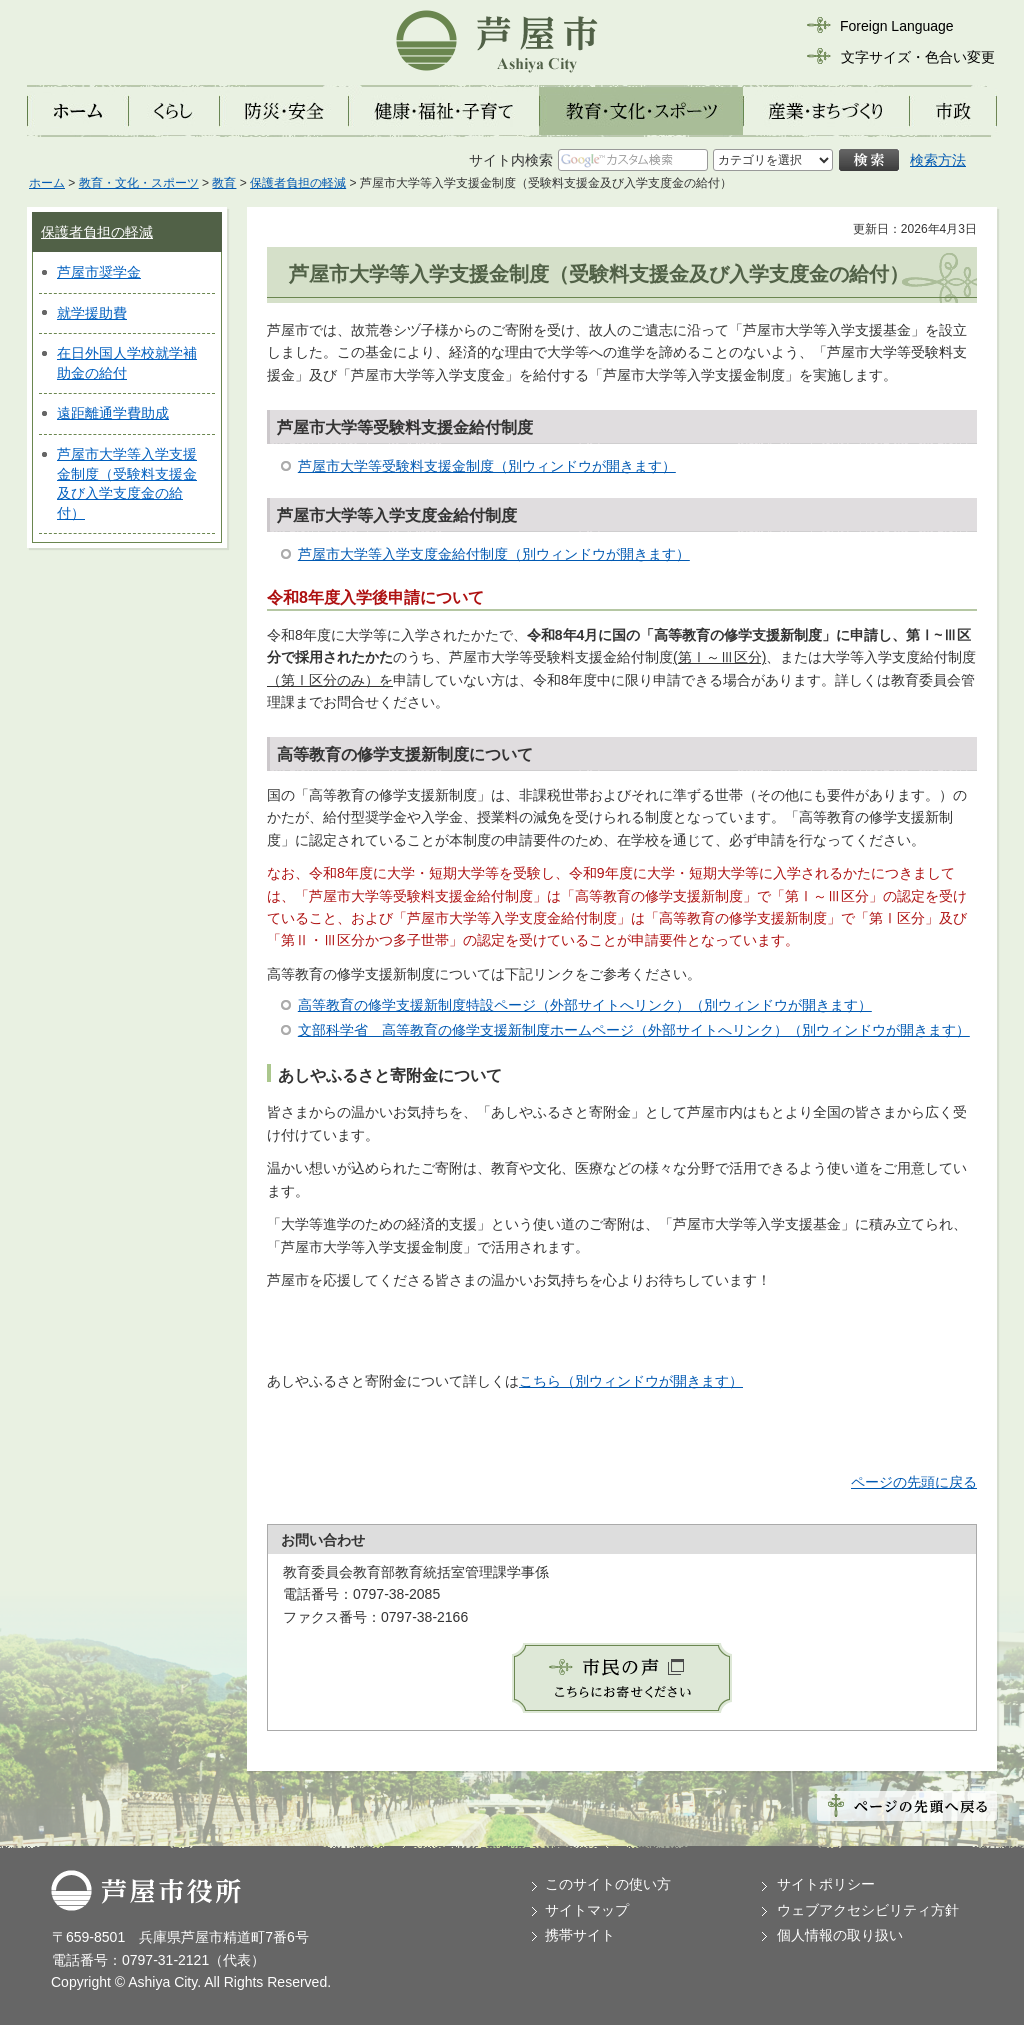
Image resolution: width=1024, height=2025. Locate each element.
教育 (224, 183)
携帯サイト (580, 1935)
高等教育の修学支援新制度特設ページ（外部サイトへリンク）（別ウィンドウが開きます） (585, 1005)
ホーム (47, 183)
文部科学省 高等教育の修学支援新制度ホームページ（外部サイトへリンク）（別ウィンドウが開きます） (634, 1030)
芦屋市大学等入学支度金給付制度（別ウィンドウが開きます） (494, 554)
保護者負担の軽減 (298, 183)
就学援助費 (92, 313)
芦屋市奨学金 (99, 272)
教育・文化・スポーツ (139, 183)
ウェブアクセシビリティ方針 (868, 1910)
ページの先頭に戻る (914, 1482)
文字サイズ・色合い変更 (918, 57)
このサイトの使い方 (608, 1884)
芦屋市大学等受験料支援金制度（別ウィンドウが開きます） (487, 466)
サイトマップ (587, 1910)
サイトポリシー (826, 1884)
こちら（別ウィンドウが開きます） (631, 1381)
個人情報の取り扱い (840, 1935)
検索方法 (938, 160)
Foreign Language (897, 26)
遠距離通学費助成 (113, 413)
